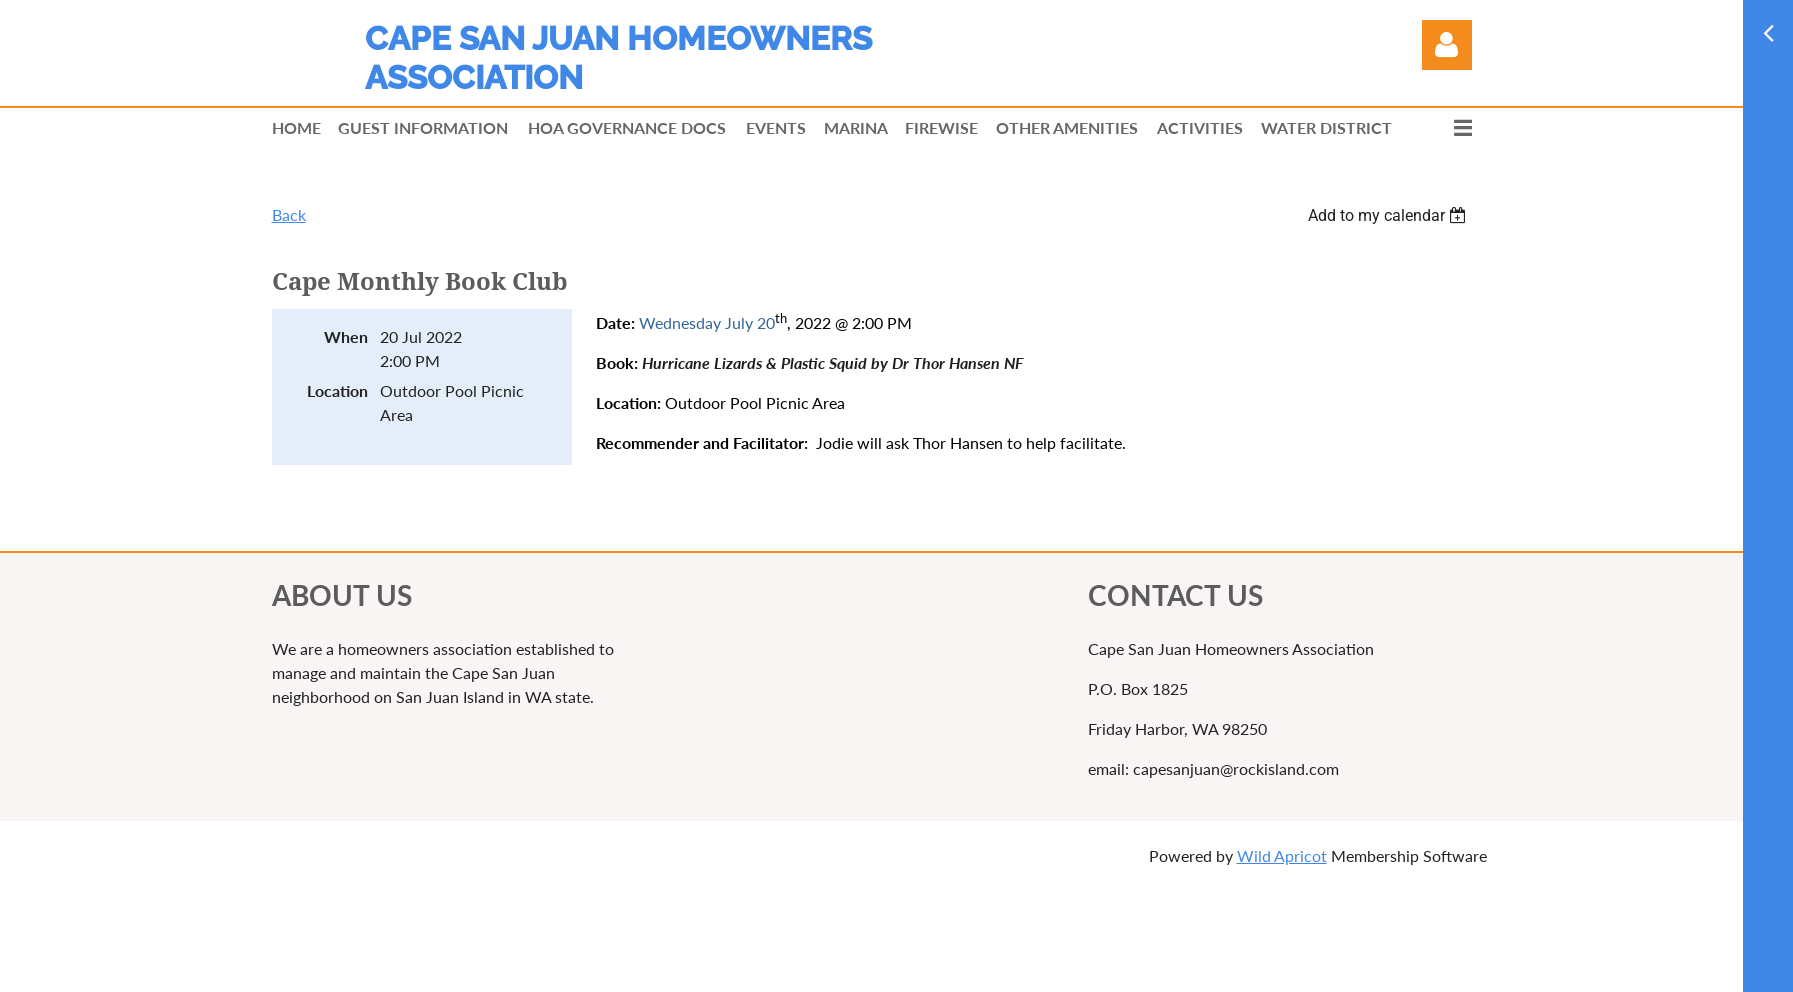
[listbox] (1390, 215)
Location (337, 390)
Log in (1447, 45)
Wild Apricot (1282, 855)
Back (289, 214)
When (346, 336)
